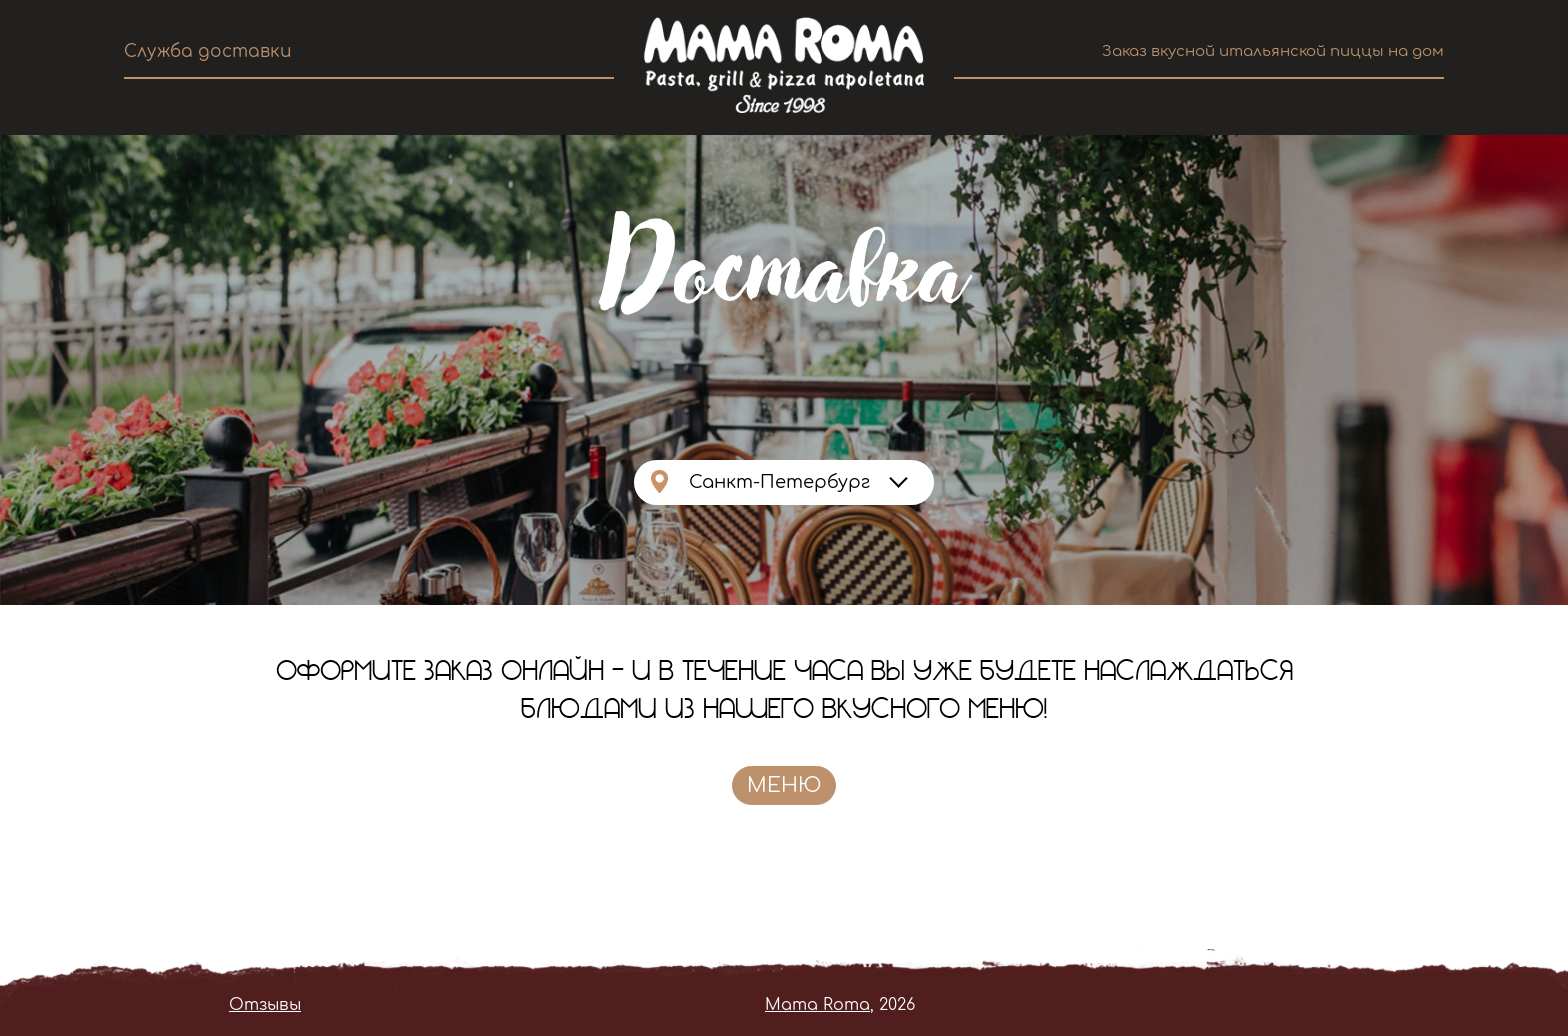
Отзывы (265, 1005)
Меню (784, 785)
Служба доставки (208, 51)
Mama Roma (817, 1005)
